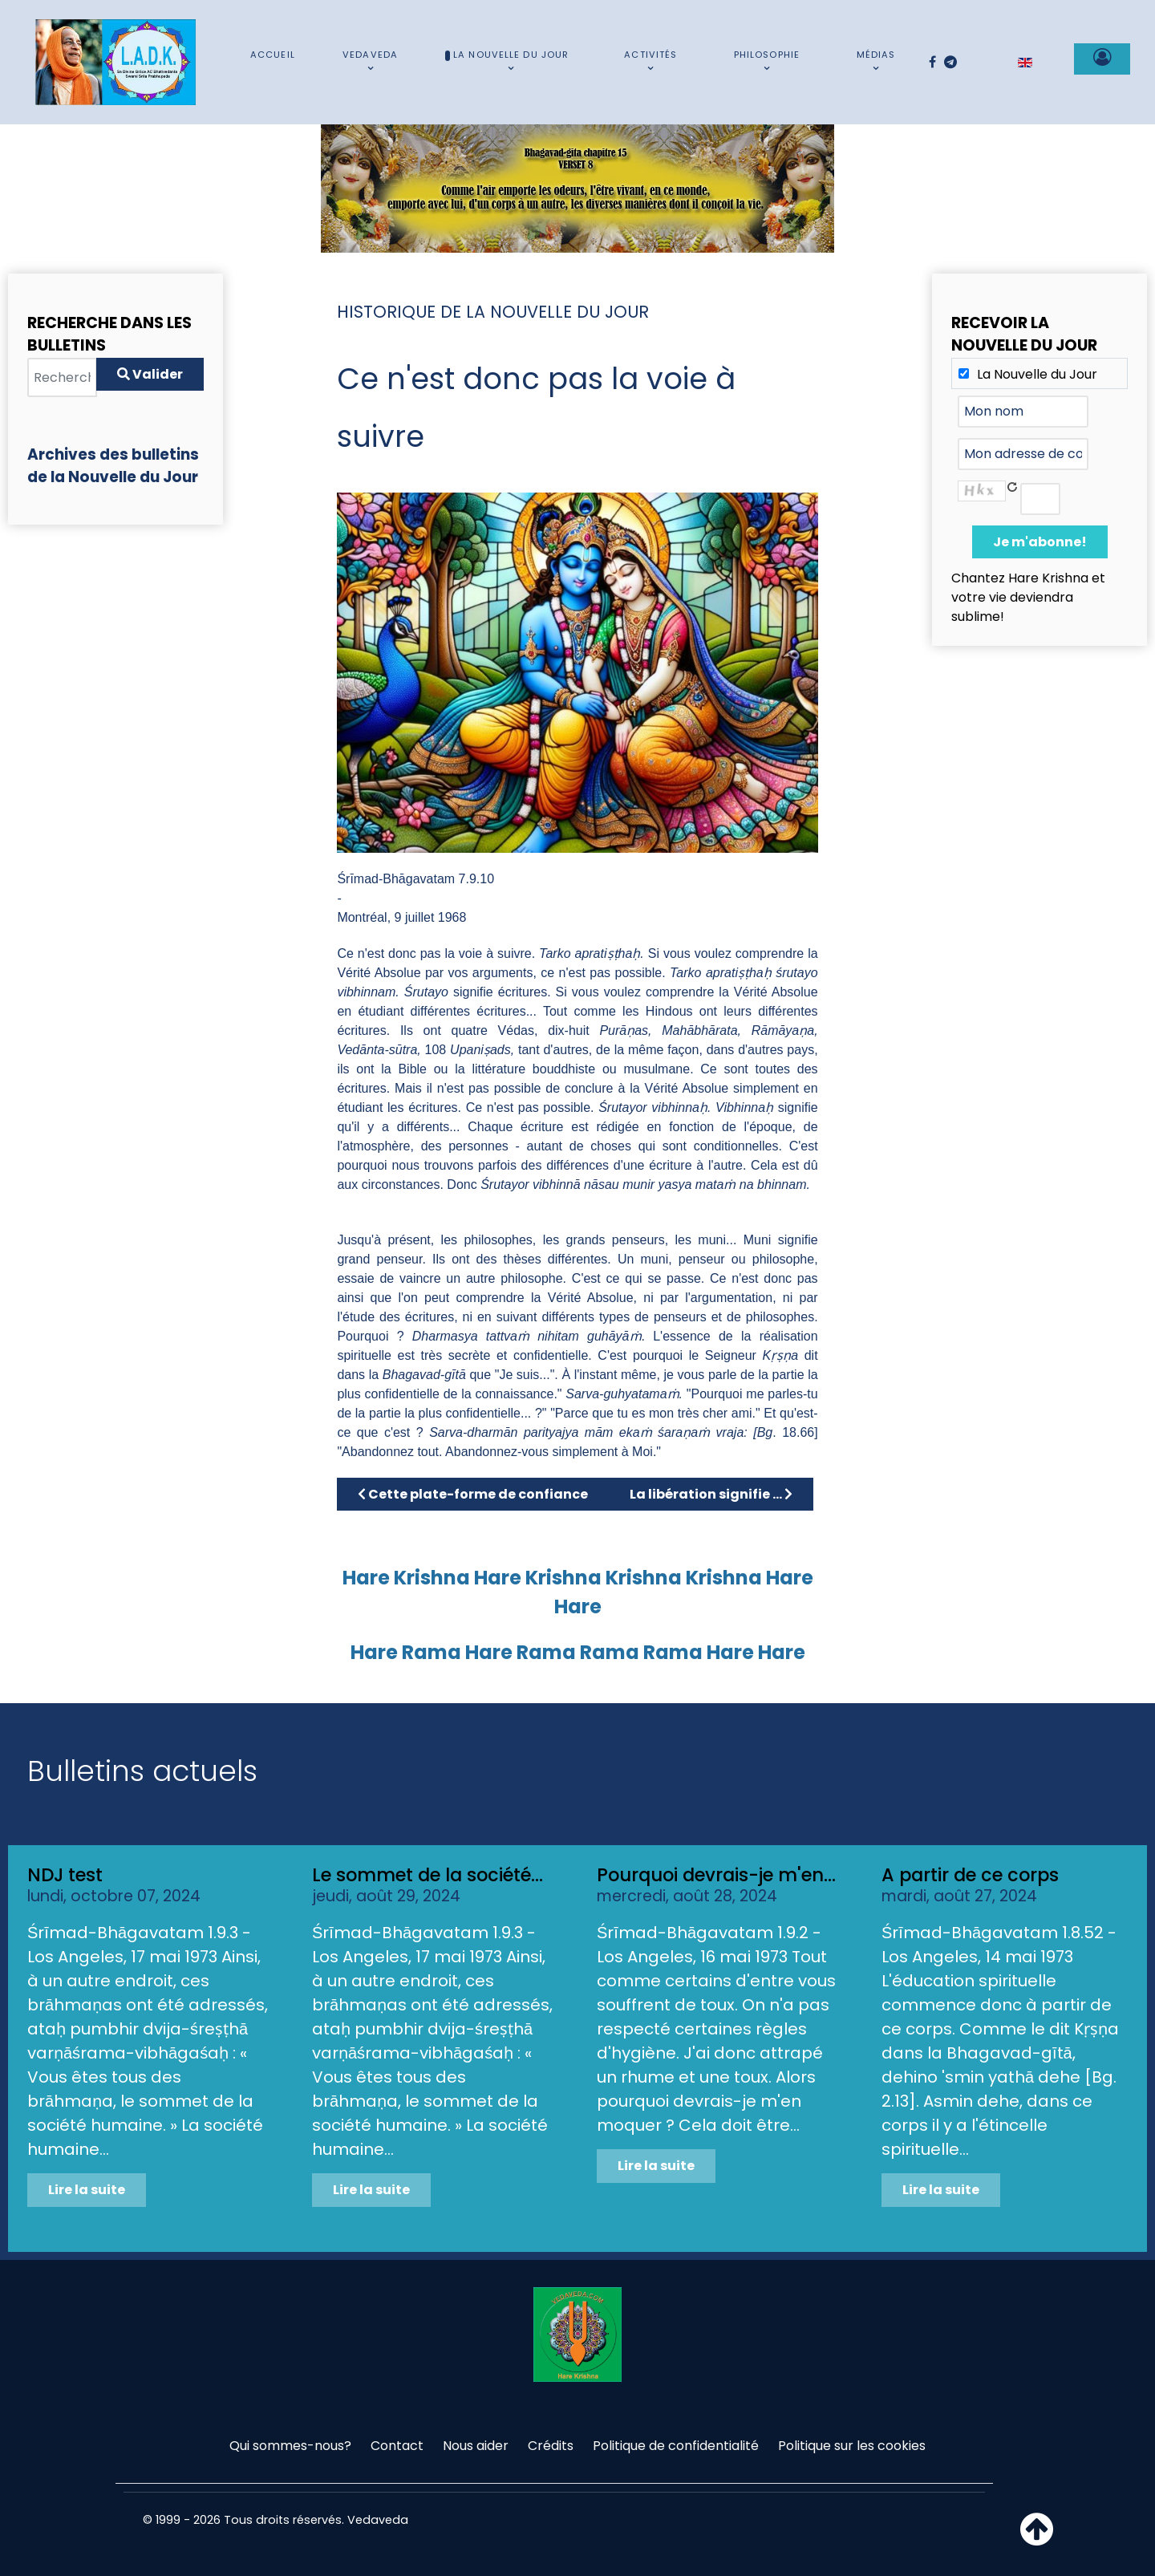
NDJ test (65, 1875)
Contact (397, 2445)
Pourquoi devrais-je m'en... (716, 1875)
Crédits (550, 2445)
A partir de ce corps (970, 1875)
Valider (150, 374)
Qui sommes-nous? (290, 2445)
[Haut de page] (1036, 2538)
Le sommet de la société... (427, 1875)
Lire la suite (86, 2189)
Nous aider (476, 2445)
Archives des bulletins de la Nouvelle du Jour (113, 466)
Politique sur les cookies (852, 2445)
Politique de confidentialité (676, 2445)
